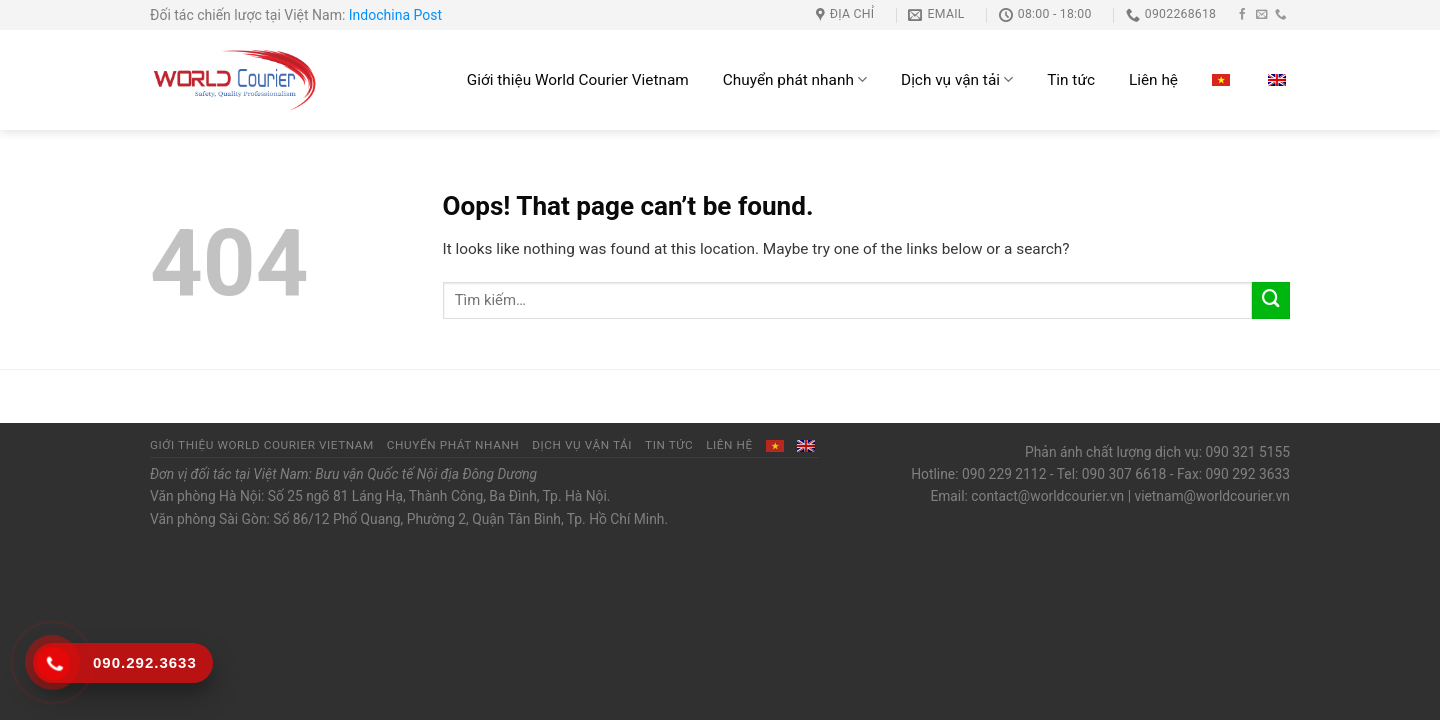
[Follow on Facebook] (1243, 15)
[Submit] (1271, 301)
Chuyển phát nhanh (795, 79)
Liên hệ (1153, 80)
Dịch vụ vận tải (957, 79)
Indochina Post (395, 15)
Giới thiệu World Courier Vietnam (578, 80)
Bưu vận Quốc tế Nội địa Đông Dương (426, 474)
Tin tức (1071, 80)
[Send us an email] (1262, 15)
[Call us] (1281, 15)
